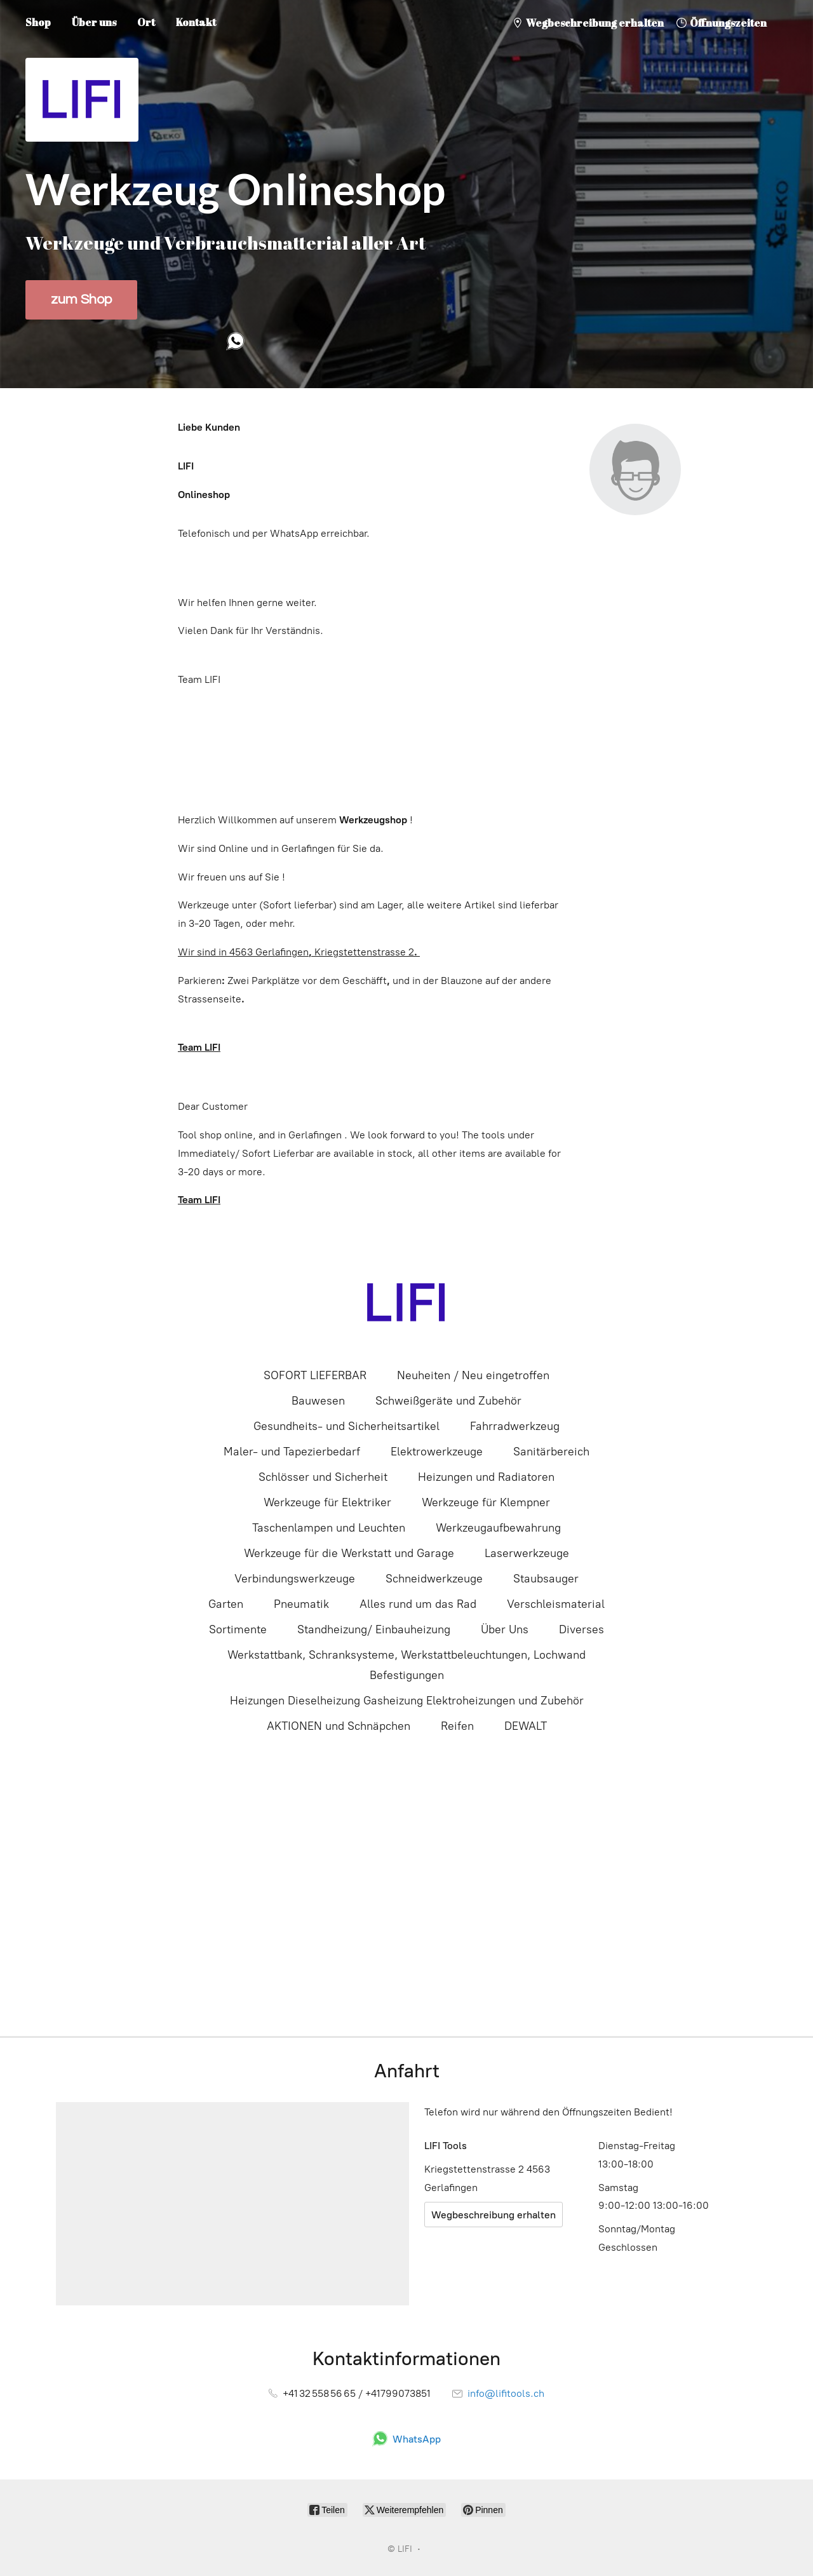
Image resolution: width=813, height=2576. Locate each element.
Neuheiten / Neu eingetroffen (473, 1375)
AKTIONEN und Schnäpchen (338, 1726)
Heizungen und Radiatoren (486, 1477)
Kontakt (196, 22)
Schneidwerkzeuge (434, 1579)
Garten (225, 1604)
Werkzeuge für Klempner (486, 1502)
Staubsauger (546, 1579)
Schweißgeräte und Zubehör (448, 1401)
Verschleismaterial (556, 1604)
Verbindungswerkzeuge (294, 1579)
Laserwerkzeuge (527, 1553)
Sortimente (238, 1629)
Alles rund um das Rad (417, 1604)
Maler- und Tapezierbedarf (292, 1452)
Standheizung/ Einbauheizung (373, 1629)
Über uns (94, 22)
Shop (38, 22)
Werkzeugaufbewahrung (498, 1528)
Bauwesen (318, 1401)
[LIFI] (406, 1303)
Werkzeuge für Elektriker (327, 1502)
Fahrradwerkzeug (515, 1426)
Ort (146, 22)
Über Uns (504, 1629)
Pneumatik (301, 1604)
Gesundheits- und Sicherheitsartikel (346, 1426)
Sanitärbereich (551, 1452)
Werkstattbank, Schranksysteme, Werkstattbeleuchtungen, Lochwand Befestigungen (406, 1665)
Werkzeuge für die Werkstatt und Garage (349, 1553)
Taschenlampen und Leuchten (328, 1528)
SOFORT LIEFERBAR (315, 1375)
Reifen (457, 1726)
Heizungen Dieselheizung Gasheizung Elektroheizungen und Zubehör (407, 1701)
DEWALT (525, 1726)
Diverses (581, 1629)
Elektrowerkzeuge (437, 1452)
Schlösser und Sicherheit (323, 1477)
